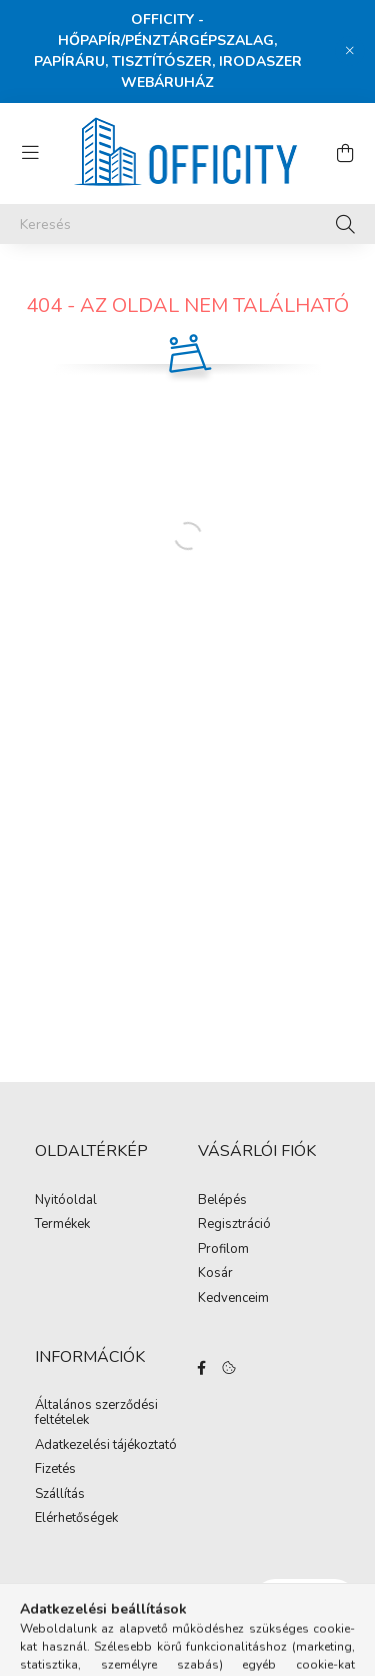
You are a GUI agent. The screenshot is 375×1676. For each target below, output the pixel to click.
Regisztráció (234, 1225)
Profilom (223, 1250)
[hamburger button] (30, 153)
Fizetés (55, 1470)
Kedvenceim (233, 1299)
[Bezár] (350, 51)
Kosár (215, 1274)
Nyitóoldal (66, 1201)
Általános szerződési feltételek (96, 1413)
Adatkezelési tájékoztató (106, 1446)
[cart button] (345, 153)
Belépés (222, 1201)
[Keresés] (187, 224)
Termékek (62, 1225)
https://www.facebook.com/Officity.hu (202, 1368)
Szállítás (60, 1495)
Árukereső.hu (187, 1648)
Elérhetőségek (76, 1519)
